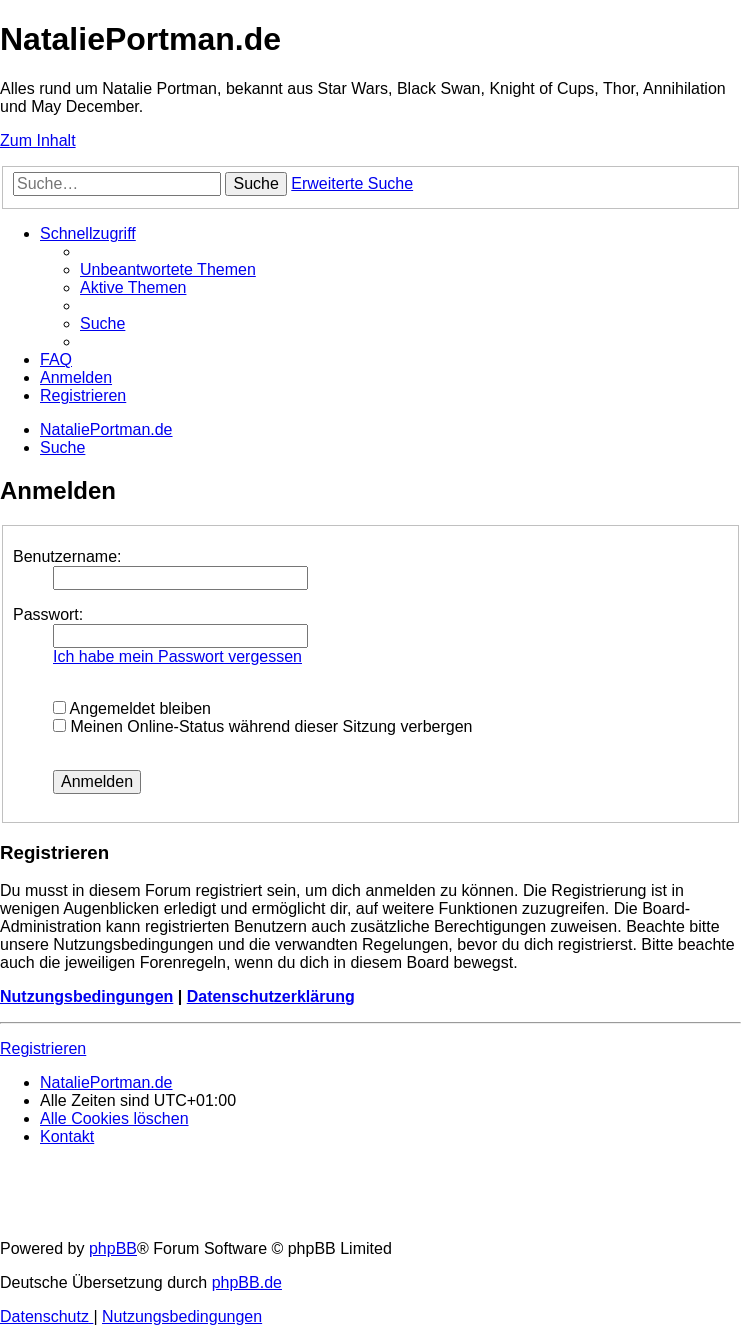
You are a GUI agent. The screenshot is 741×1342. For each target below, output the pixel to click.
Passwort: (48, 614)
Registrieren (43, 1048)
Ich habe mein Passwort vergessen (177, 656)
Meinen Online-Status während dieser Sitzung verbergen (262, 726)
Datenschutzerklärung (271, 996)
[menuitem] (168, 269)
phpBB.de (247, 1282)
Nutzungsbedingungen (86, 996)
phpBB (113, 1248)
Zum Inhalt (38, 140)
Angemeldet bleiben (132, 708)
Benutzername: (67, 556)
